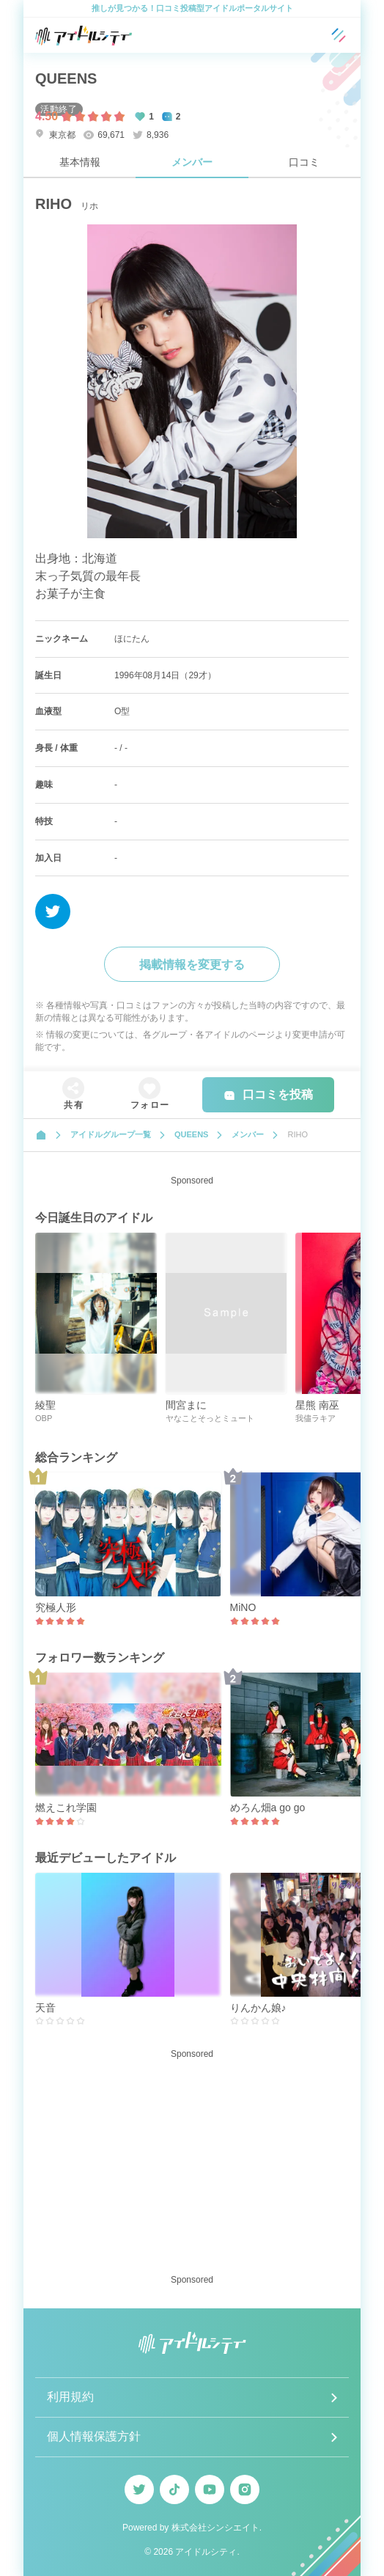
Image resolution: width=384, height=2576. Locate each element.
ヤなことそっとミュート (210, 1418)
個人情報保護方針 (94, 2436)
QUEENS (66, 78)
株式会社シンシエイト (215, 2527)
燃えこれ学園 (66, 1807)
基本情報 (79, 162)
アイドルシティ (206, 2552)
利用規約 (70, 2396)
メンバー (192, 162)
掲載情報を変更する (192, 964)
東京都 (55, 134)
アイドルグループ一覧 (110, 1134)
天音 (45, 2008)
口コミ (304, 162)
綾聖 (45, 1405)
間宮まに (186, 1405)
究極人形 (55, 1607)
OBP (43, 1418)
